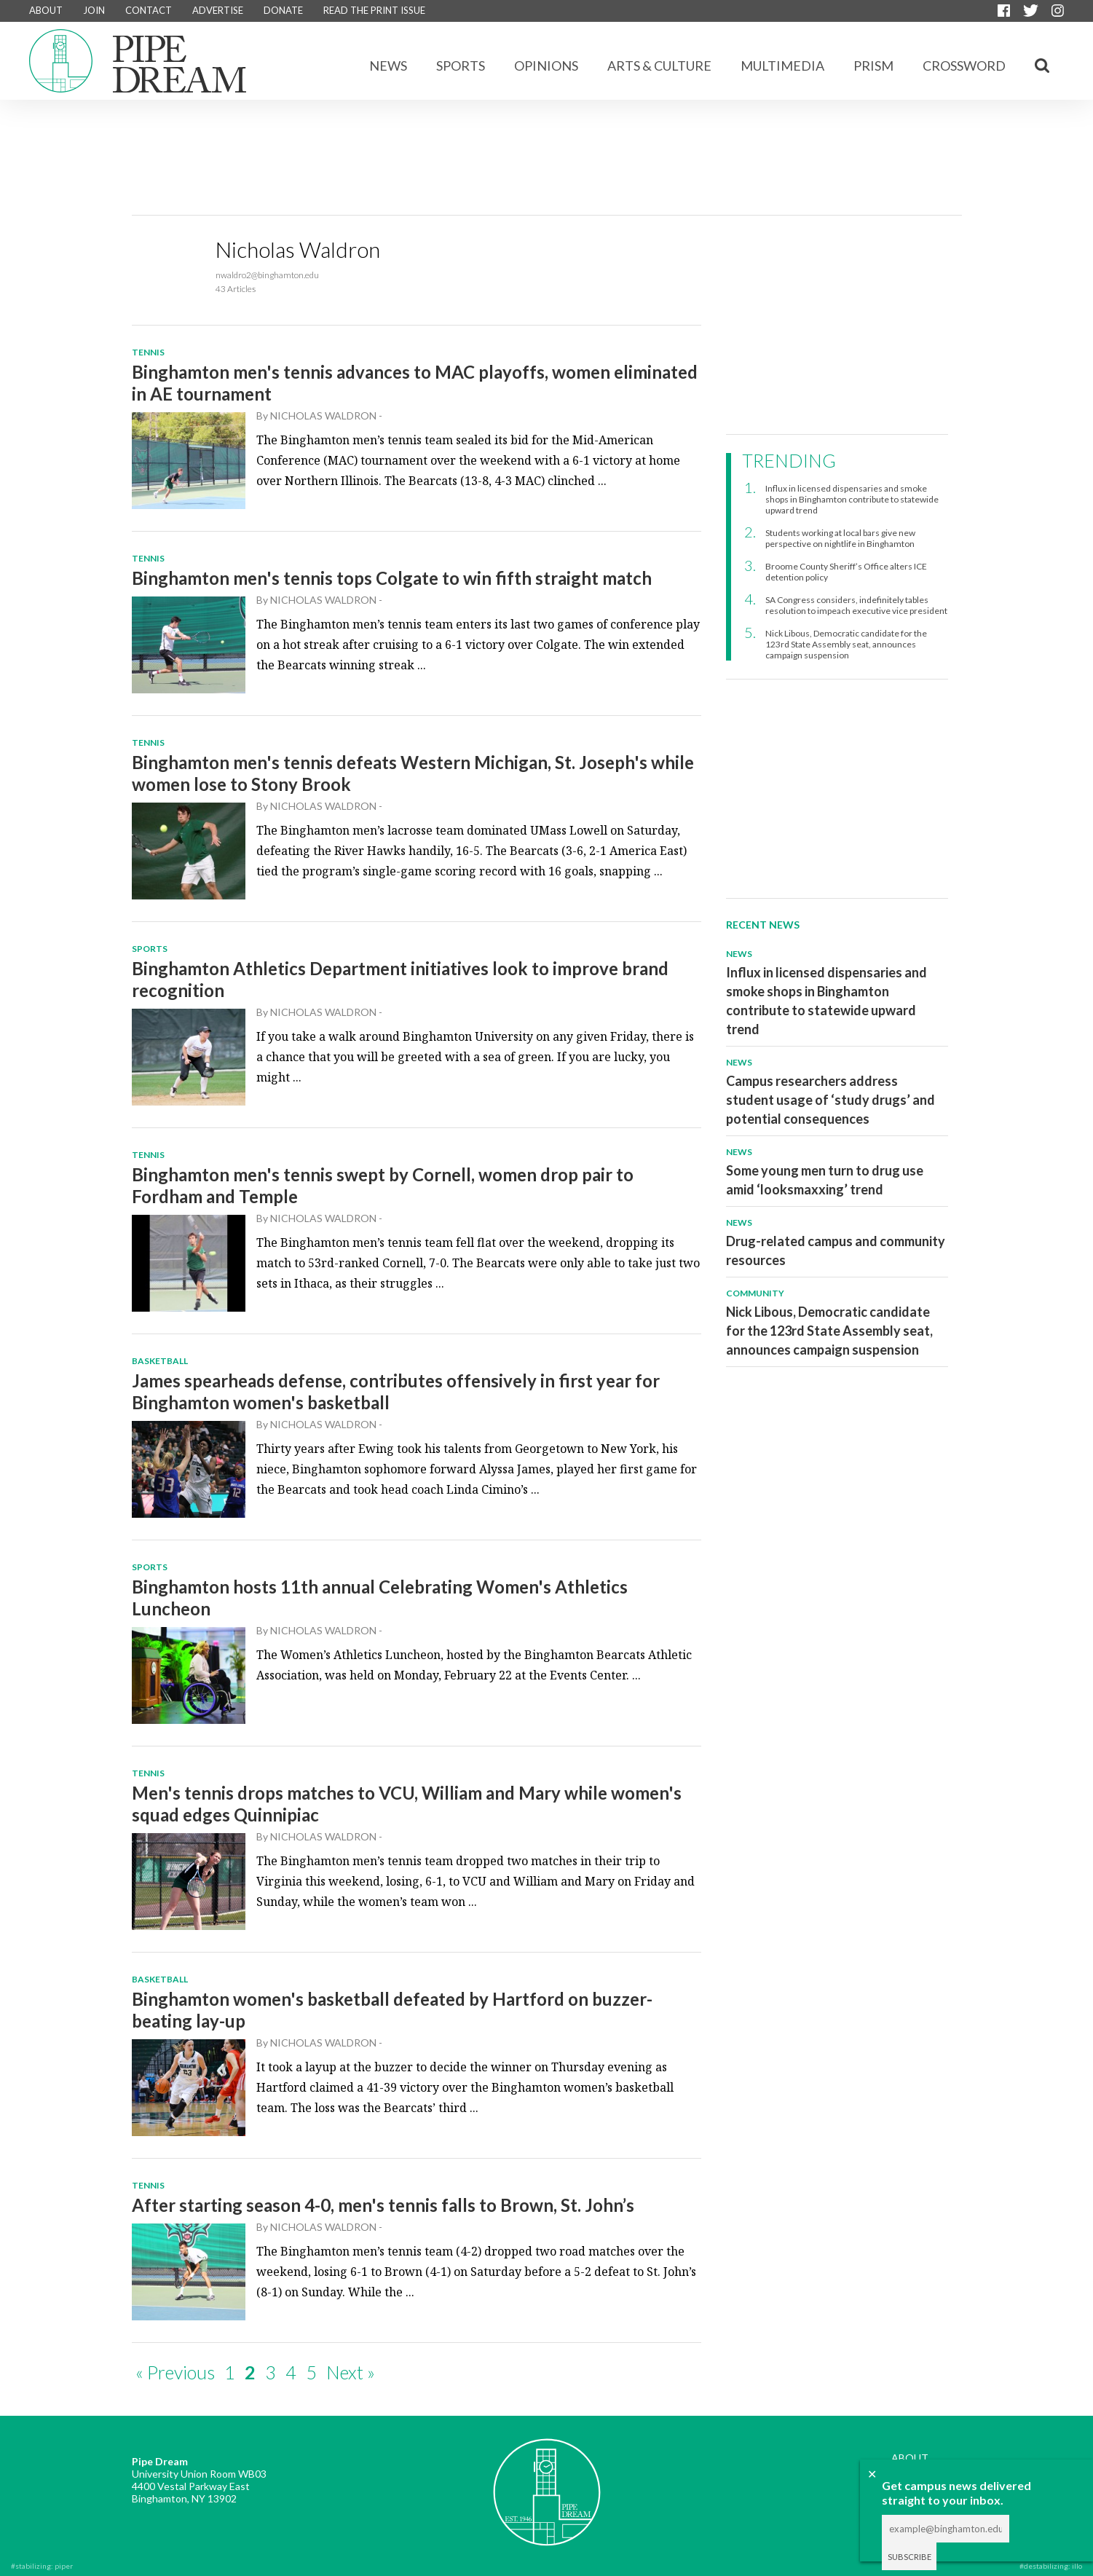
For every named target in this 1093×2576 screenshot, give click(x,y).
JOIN (94, 10)
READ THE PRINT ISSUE (374, 10)
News (388, 66)
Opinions (546, 66)
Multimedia (782, 66)
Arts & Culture (659, 66)
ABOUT (46, 10)
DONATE (283, 10)
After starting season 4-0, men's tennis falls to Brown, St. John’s (383, 2204)
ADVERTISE (217, 10)
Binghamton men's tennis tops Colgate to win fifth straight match (392, 577)
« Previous (175, 2372)
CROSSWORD (964, 66)
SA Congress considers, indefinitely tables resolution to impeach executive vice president (856, 605)
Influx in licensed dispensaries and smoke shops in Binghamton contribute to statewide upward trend (852, 499)
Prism (873, 66)
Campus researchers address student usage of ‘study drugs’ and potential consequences (830, 1100)
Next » (350, 2372)
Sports (460, 66)
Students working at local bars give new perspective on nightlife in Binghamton (840, 538)
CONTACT (148, 10)
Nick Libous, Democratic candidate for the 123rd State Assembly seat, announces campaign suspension (846, 644)
